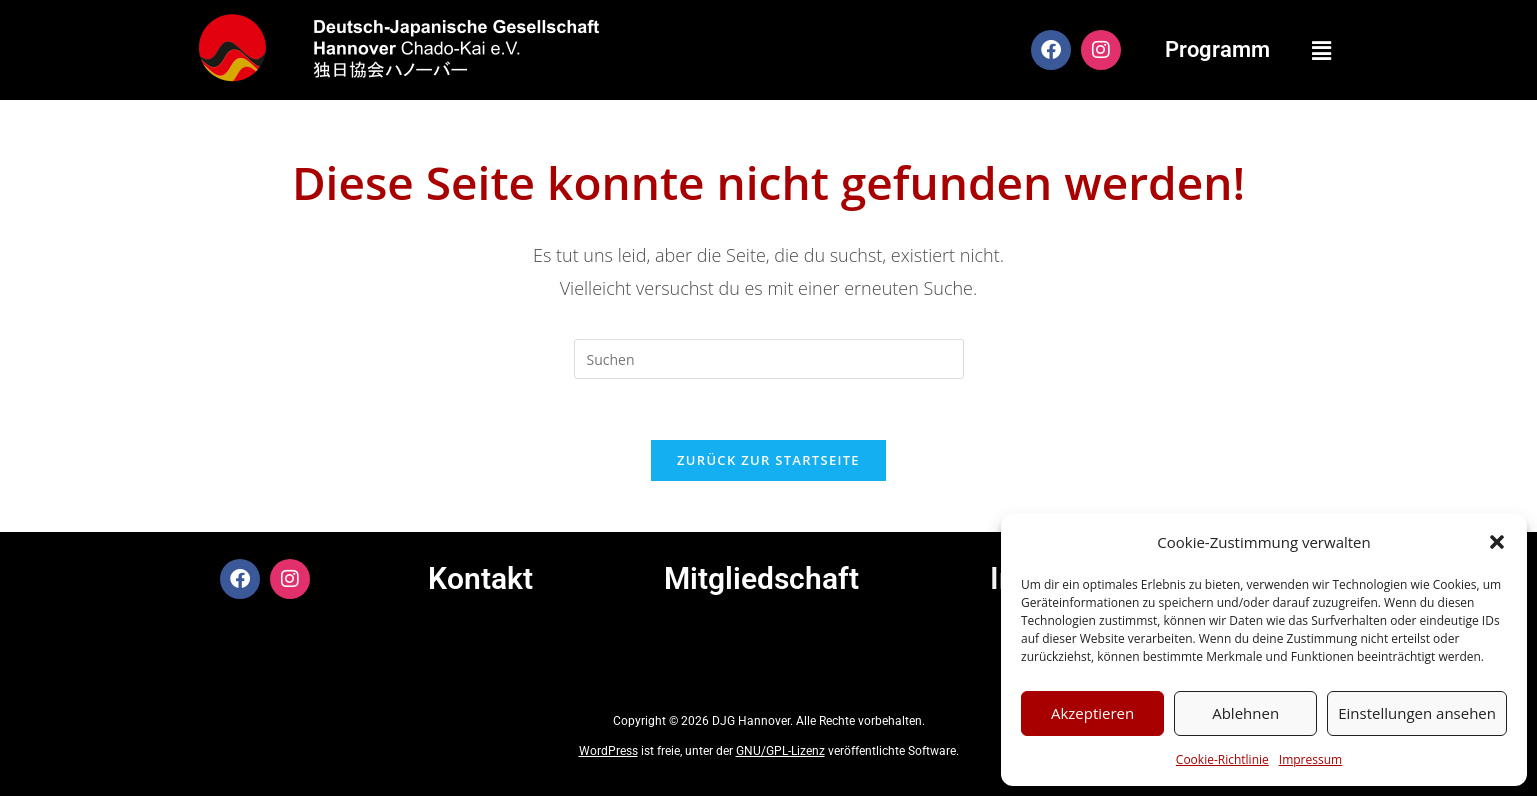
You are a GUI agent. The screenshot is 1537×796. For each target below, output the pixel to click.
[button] (1497, 542)
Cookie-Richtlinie (1222, 759)
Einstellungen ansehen (1417, 713)
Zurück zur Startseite (768, 460)
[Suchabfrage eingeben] (769, 359)
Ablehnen (1245, 713)
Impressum (1310, 759)
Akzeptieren (1092, 713)
